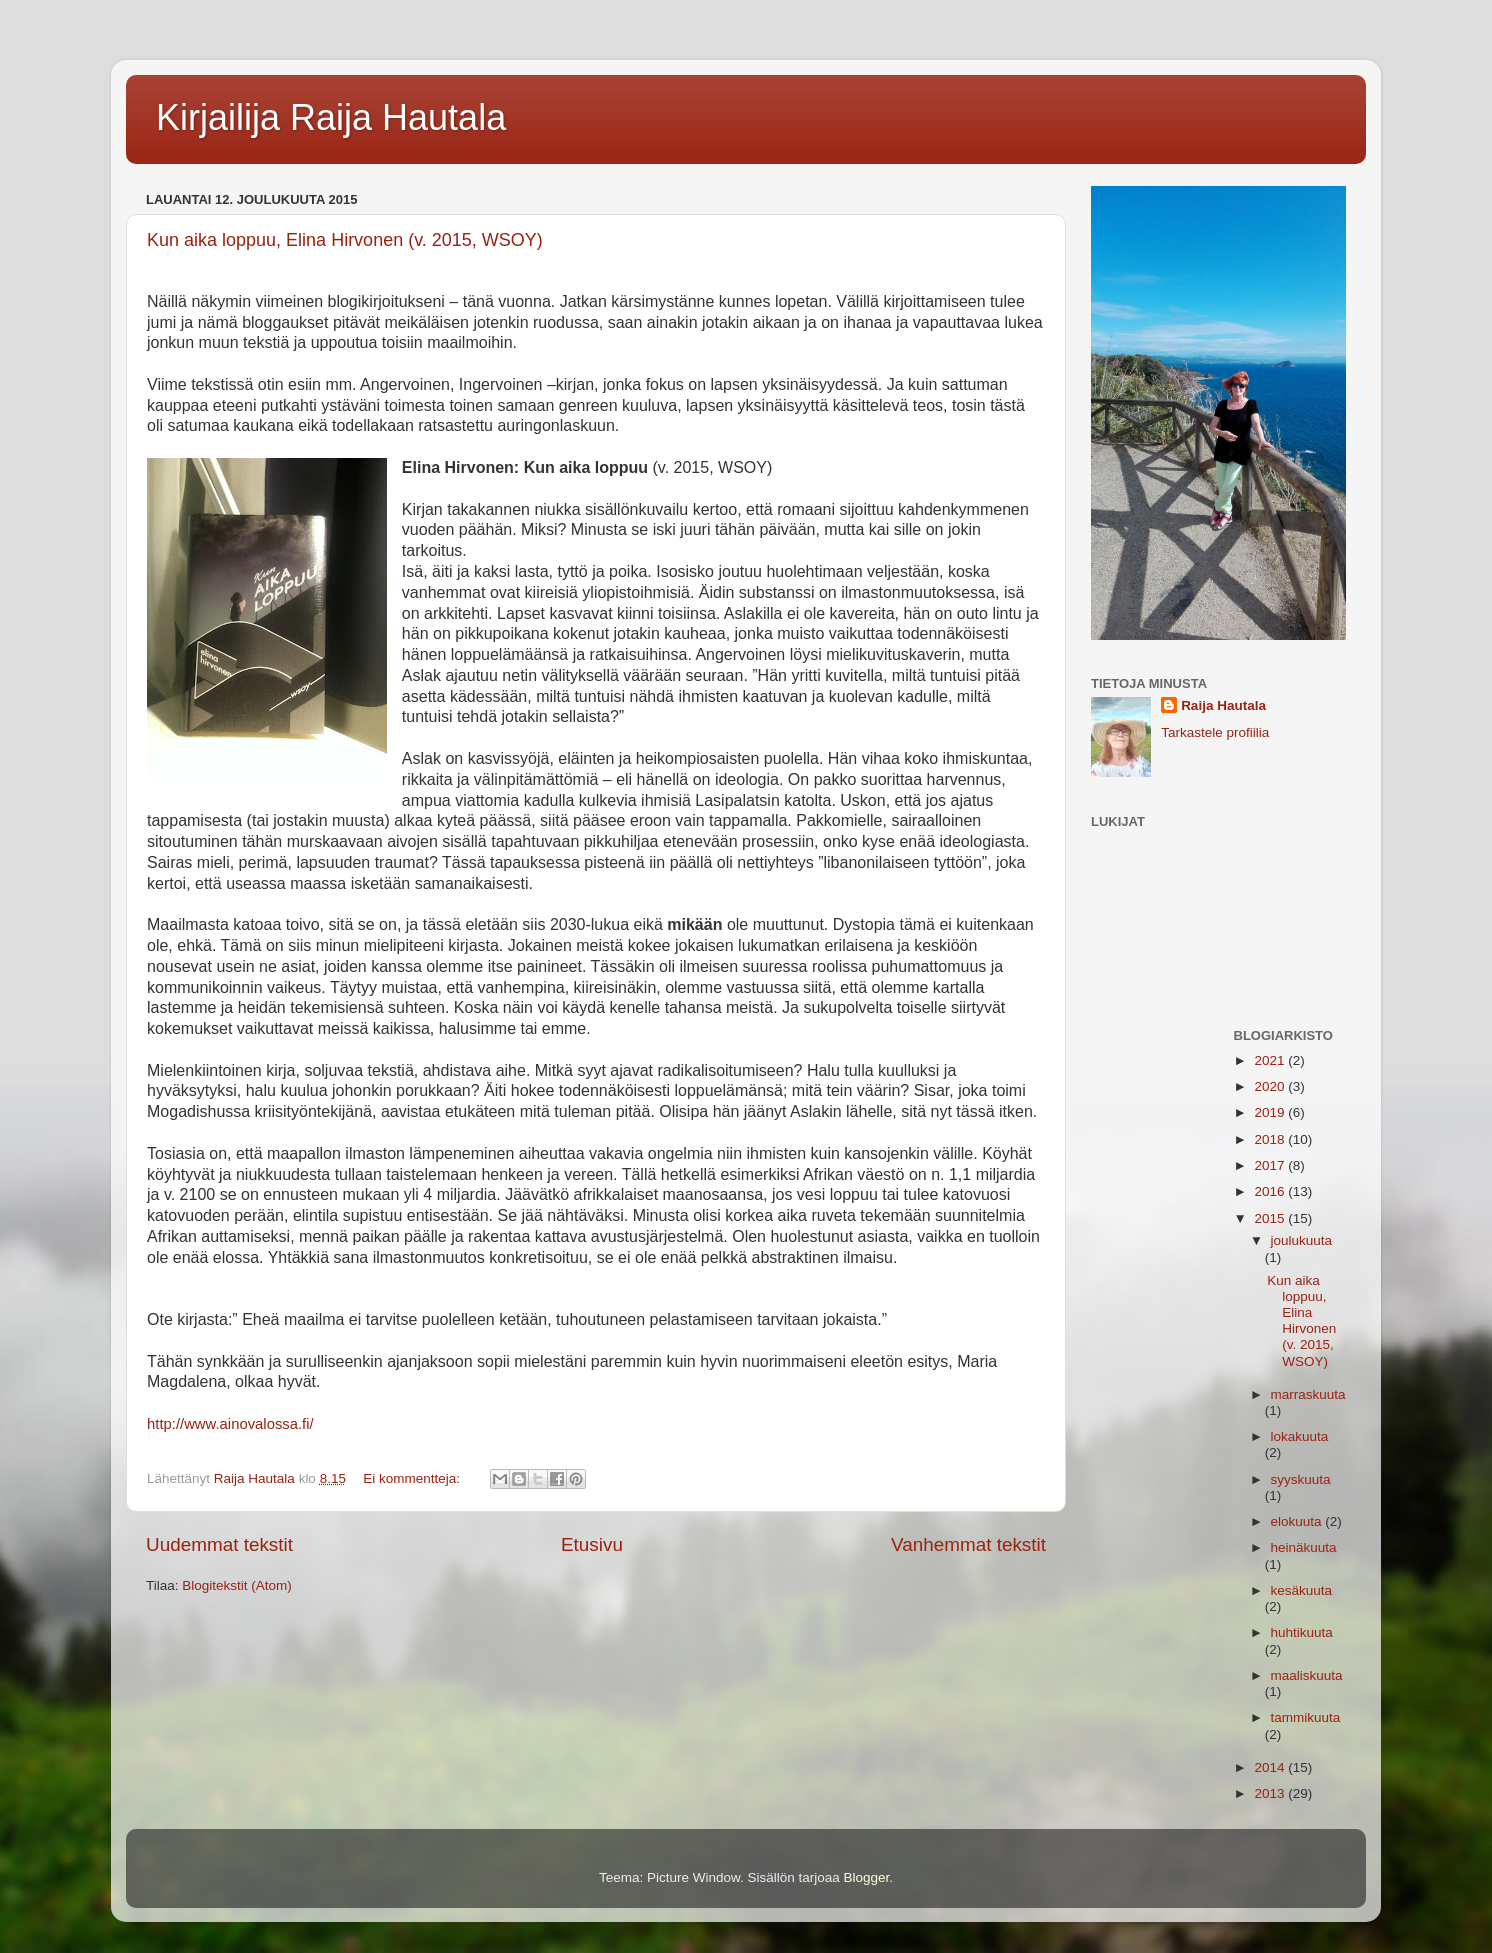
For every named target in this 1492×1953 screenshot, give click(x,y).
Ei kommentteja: (413, 1478)
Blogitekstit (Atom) (237, 1585)
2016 (1271, 1191)
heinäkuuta (1304, 1547)
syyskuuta (1301, 1479)
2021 (1271, 1060)
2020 (1271, 1086)
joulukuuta (1302, 1240)
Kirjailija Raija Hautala (331, 117)
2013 (1271, 1793)
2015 (1271, 1218)
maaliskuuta (1307, 1675)
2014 (1271, 1767)
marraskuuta (1308, 1394)
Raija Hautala (1223, 705)
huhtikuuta (1302, 1632)
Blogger (867, 1877)
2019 (1271, 1112)
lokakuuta (1300, 1436)
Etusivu (592, 1544)
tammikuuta (1306, 1717)
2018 (1271, 1139)
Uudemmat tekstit (219, 1544)
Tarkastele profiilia (1215, 732)
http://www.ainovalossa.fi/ (230, 1424)
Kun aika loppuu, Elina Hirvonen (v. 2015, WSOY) (345, 240)
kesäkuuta (1302, 1590)
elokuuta (1298, 1521)
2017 (1271, 1165)
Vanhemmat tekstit (968, 1544)
